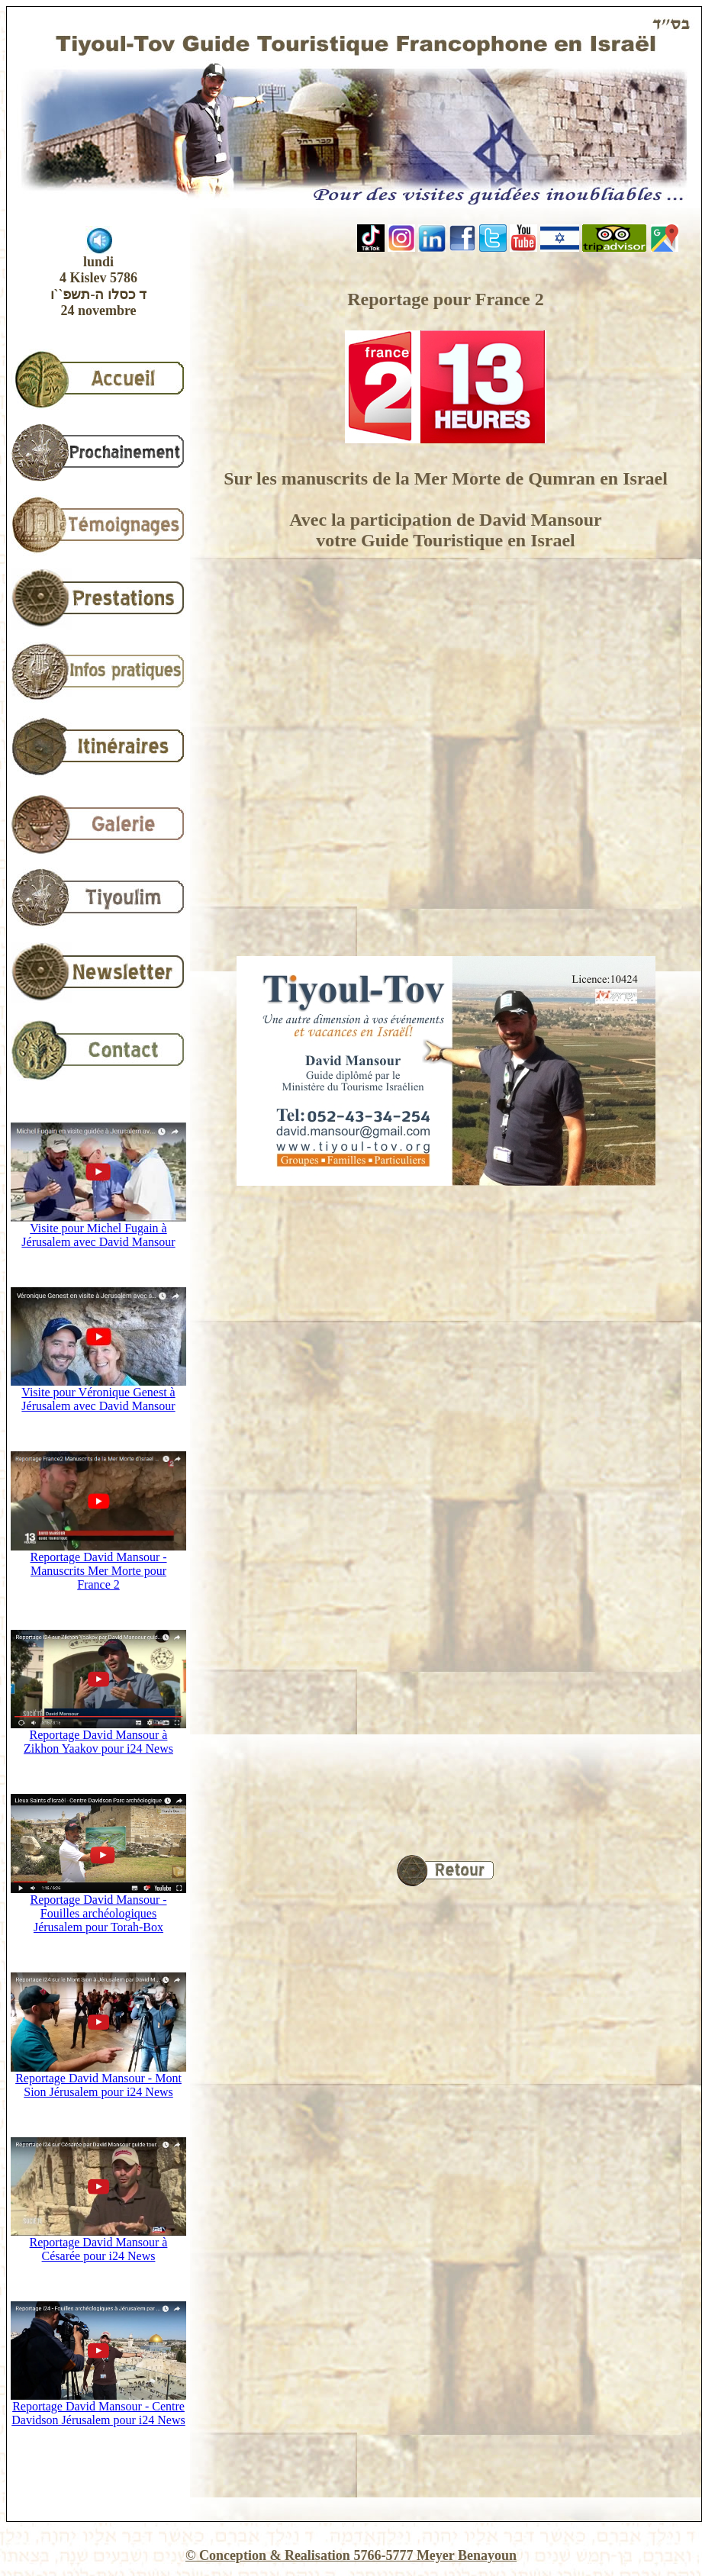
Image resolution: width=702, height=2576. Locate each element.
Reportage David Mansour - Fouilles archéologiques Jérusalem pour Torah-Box (98, 1908)
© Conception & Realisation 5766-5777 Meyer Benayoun (351, 2555)
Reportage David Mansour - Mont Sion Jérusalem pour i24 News (98, 2079)
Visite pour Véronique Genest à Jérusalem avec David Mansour (98, 1393)
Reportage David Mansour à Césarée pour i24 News (98, 2243)
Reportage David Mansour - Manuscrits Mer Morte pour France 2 (98, 1565)
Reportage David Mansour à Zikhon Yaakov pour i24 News (98, 1736)
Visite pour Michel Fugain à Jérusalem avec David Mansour (98, 1229)
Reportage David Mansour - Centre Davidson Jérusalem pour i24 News (98, 2407)
